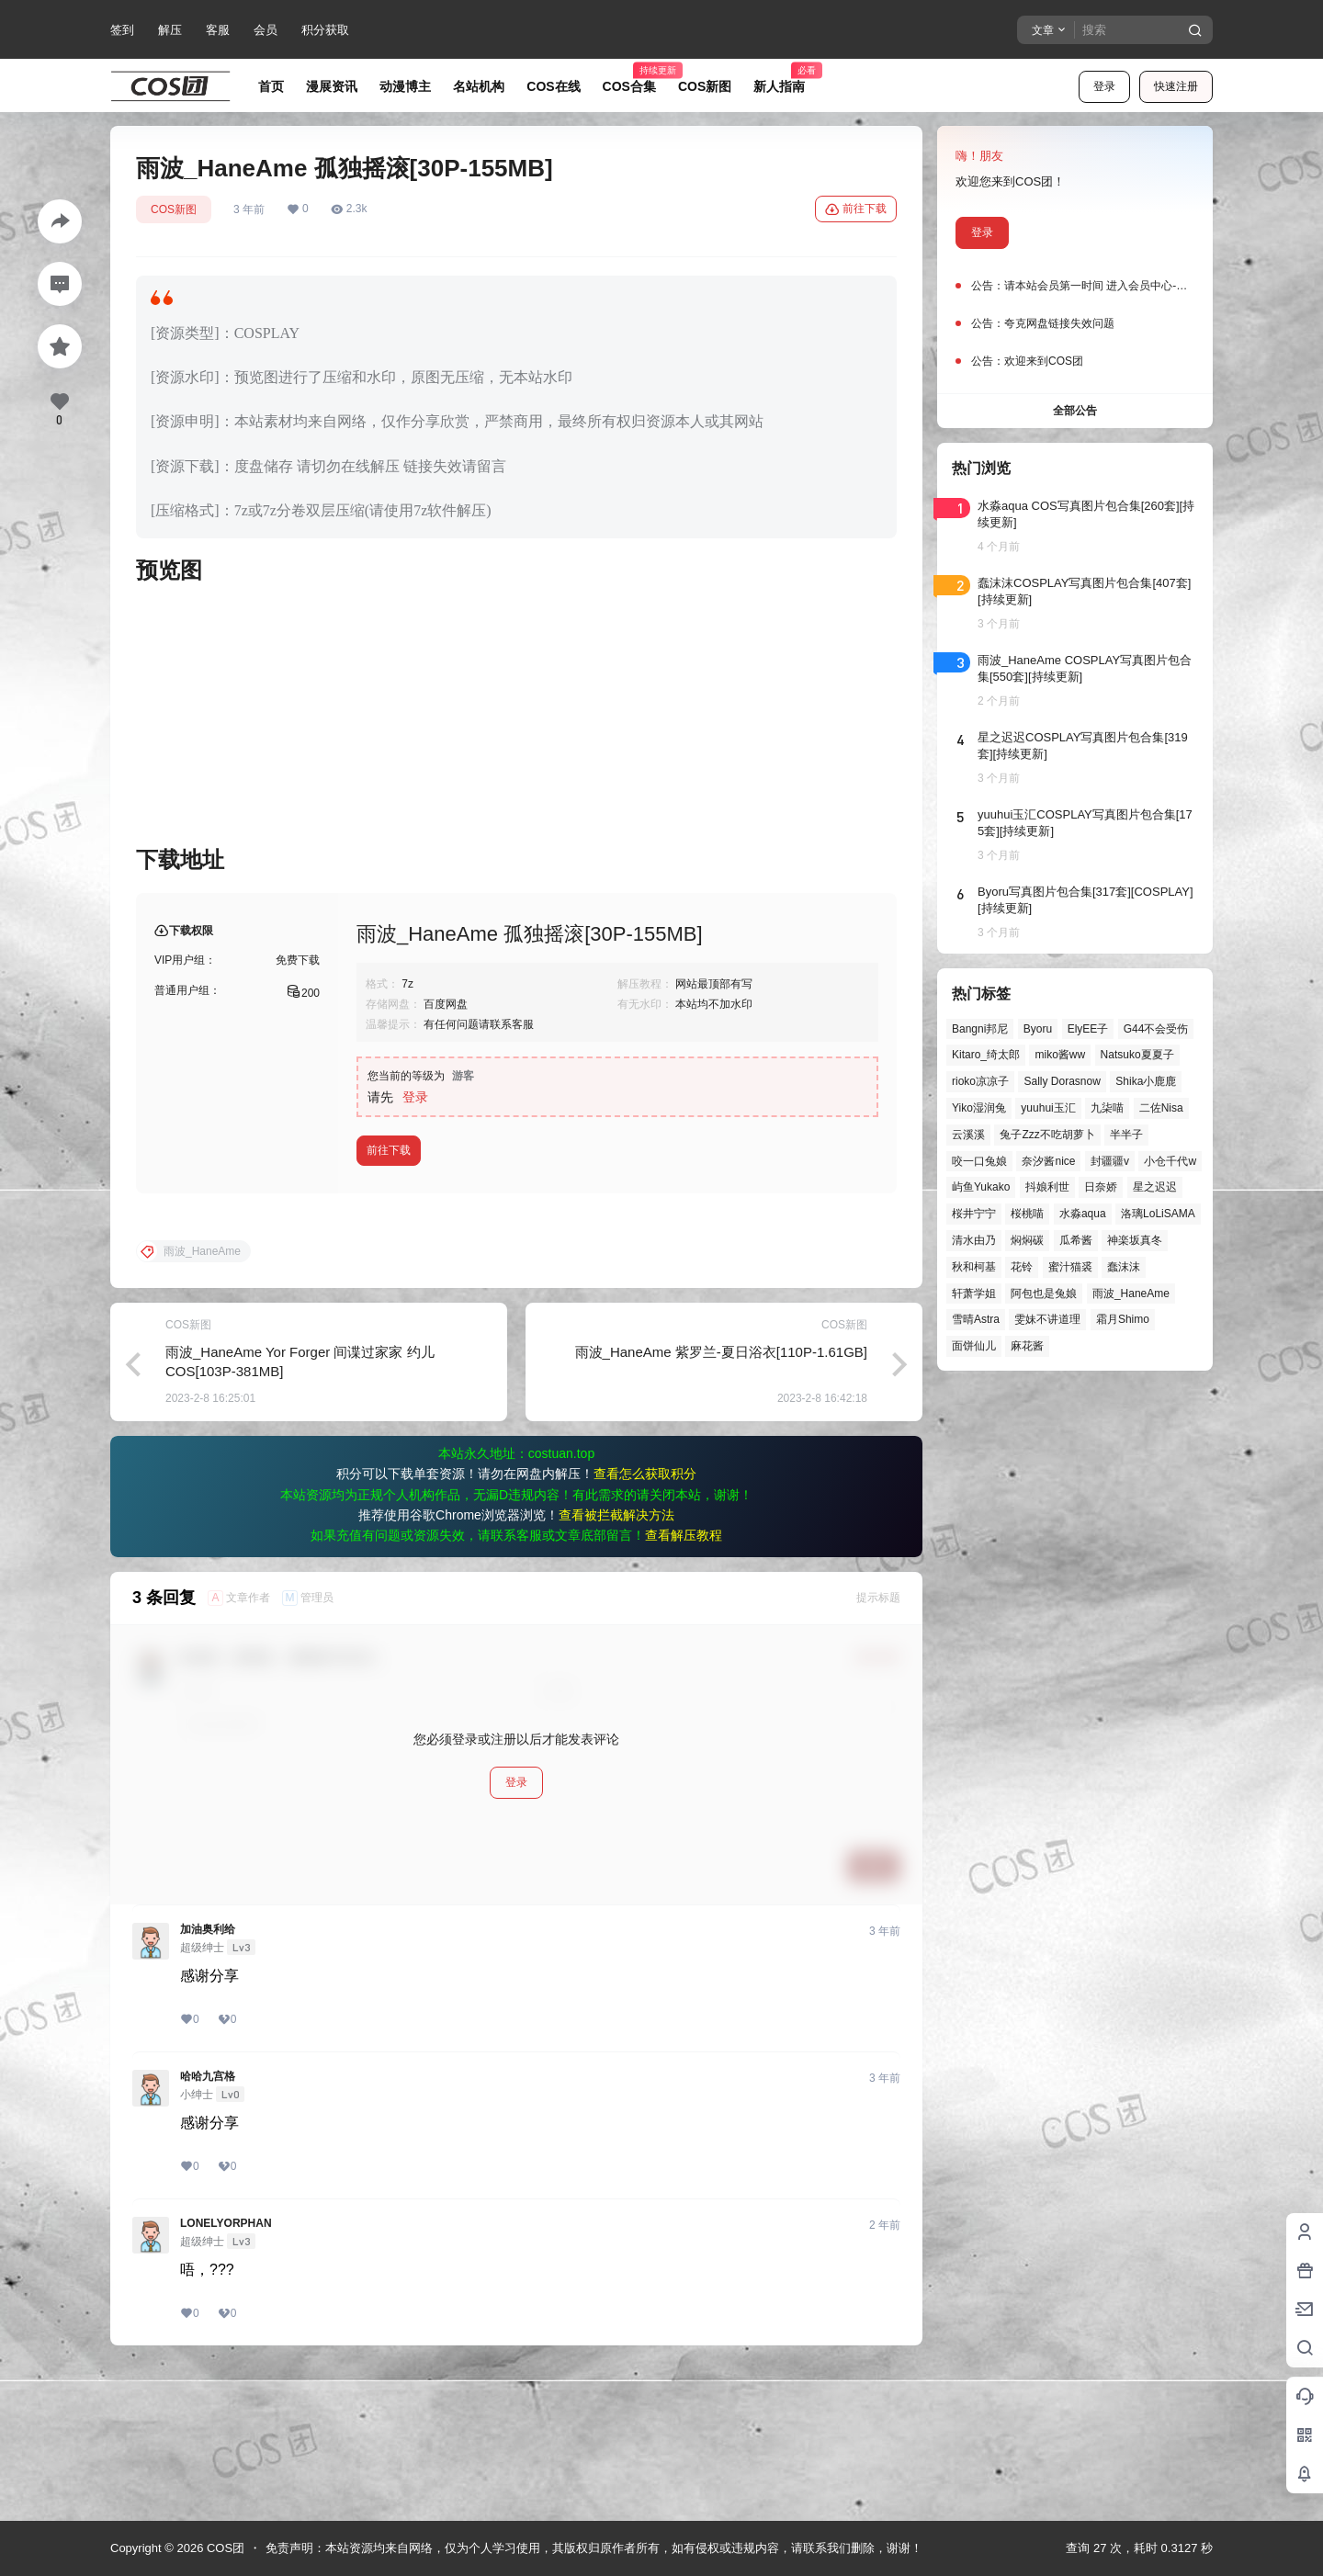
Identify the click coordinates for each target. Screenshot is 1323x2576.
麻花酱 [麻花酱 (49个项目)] (1027, 1345)
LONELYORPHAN (226, 2371)
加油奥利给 (207, 2077)
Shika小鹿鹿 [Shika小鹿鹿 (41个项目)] (1145, 1081)
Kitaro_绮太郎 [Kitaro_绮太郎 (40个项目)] (986, 1054)
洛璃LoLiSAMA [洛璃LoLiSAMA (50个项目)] (1158, 1213)
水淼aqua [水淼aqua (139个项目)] (1082, 1213)
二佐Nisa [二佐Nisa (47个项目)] (1161, 1108)
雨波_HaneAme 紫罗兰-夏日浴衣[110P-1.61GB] (721, 1500)
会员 (265, 30)
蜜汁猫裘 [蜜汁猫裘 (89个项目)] (1070, 1266)
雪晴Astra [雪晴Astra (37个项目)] (976, 1319)
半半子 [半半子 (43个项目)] (1126, 1134)
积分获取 (325, 30)
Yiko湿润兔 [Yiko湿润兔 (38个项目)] (979, 1108)
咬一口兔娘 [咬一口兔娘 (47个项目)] (979, 1161)
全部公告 (1075, 410)
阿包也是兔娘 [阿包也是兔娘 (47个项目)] (1044, 1293)
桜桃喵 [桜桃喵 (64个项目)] (1027, 1213)
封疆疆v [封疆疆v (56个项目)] (1110, 1161)
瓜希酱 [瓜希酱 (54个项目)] (1075, 1240)
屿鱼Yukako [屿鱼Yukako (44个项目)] (981, 1187)
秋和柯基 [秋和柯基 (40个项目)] (974, 1266)
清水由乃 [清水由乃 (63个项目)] (974, 1240)
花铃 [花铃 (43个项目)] (1022, 1266)
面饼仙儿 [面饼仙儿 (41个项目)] (974, 1345)
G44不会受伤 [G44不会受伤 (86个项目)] (1156, 1028)
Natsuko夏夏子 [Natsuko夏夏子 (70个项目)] (1137, 1054)
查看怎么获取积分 (645, 1621)
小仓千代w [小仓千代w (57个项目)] (1170, 1161)
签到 (122, 30)
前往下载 (856, 209)
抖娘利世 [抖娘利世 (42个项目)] (1047, 1187)
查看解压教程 (683, 1683)
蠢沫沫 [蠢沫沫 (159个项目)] (1123, 1266)
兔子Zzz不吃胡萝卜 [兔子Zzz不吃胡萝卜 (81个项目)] (1047, 1134)
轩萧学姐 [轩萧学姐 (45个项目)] (974, 1293)
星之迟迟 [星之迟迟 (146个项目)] (1155, 1187)
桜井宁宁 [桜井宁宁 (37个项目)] (974, 1213)
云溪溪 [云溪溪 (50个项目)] (968, 1134)
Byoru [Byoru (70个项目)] (1037, 1028)
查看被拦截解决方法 (616, 1662)
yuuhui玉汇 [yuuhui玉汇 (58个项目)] (1048, 1108)
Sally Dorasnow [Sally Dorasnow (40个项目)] (1061, 1081)
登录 (1104, 86)
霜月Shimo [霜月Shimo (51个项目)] (1122, 1319)
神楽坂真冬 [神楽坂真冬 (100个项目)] (1134, 1240)
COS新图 (174, 209)
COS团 (223, 2548)
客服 (218, 30)
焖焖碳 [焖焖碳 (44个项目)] (1027, 1240)
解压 (170, 30)
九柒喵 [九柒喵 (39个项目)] (1107, 1108)
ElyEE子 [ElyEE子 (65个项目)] (1088, 1028)
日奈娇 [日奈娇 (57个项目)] (1100, 1187)
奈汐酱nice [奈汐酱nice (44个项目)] (1048, 1161)
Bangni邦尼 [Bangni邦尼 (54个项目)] (980, 1028)
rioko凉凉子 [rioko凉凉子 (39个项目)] (980, 1081)
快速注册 (1176, 86)
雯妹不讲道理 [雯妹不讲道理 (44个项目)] (1047, 1319)
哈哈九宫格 (207, 2224)
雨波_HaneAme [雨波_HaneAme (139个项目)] (1131, 1293)
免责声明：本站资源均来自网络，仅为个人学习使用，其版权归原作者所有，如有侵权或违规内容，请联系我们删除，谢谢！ (594, 2548)
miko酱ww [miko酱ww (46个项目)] (1060, 1054)
